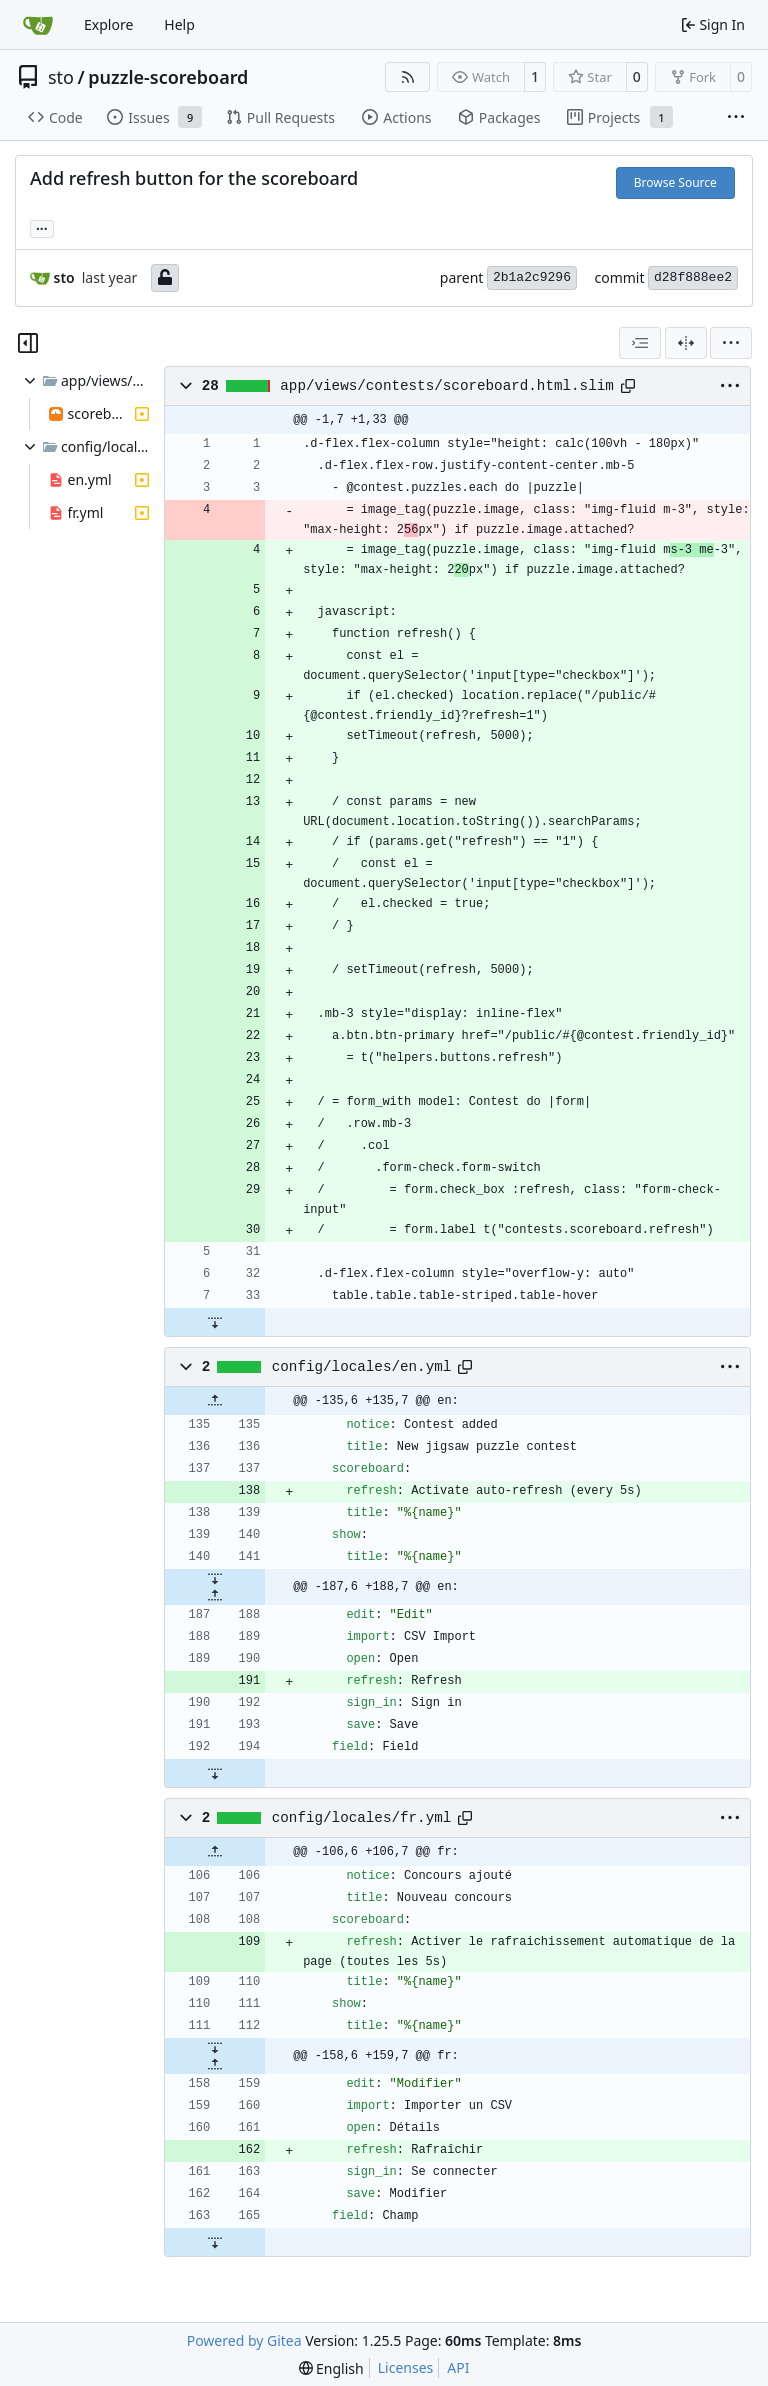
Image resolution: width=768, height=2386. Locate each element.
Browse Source (675, 182)
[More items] (736, 118)
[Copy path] (628, 386)
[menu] (731, 343)
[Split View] (686, 343)
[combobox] (640, 343)
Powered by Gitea (244, 2340)
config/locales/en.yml (362, 1367)
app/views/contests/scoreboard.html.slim (447, 386)
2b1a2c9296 (532, 277)
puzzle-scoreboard (168, 77)
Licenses (406, 2367)
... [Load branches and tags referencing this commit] (42, 227)
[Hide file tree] (28, 343)
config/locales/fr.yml (362, 1818)
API (458, 2367)
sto (61, 77)
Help (179, 24)
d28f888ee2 (693, 277)
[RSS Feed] (408, 77)
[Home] (38, 25)
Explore (108, 24)
